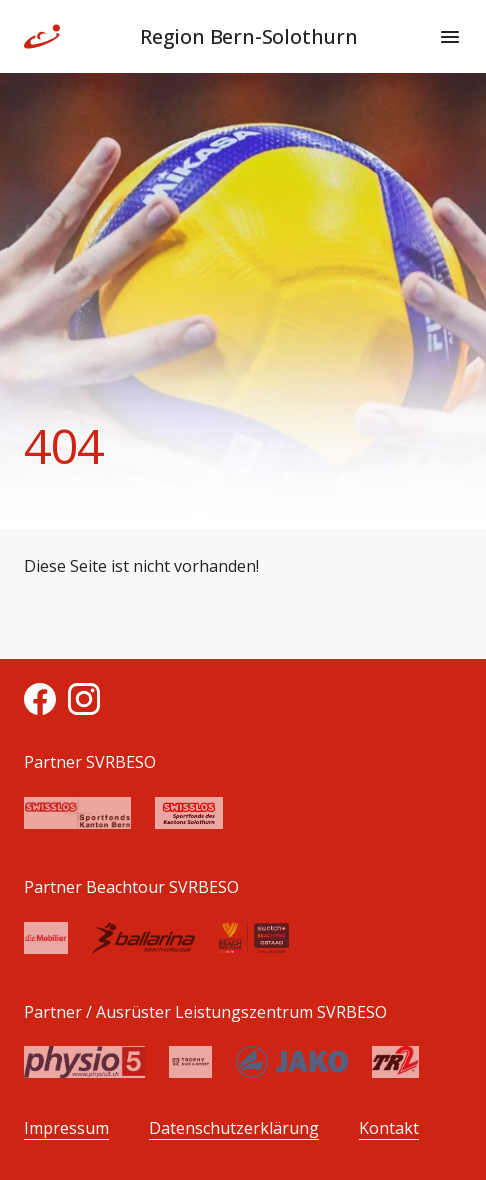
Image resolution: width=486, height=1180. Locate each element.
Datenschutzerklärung (234, 1128)
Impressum (66, 1128)
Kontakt (389, 1128)
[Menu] (450, 37)
